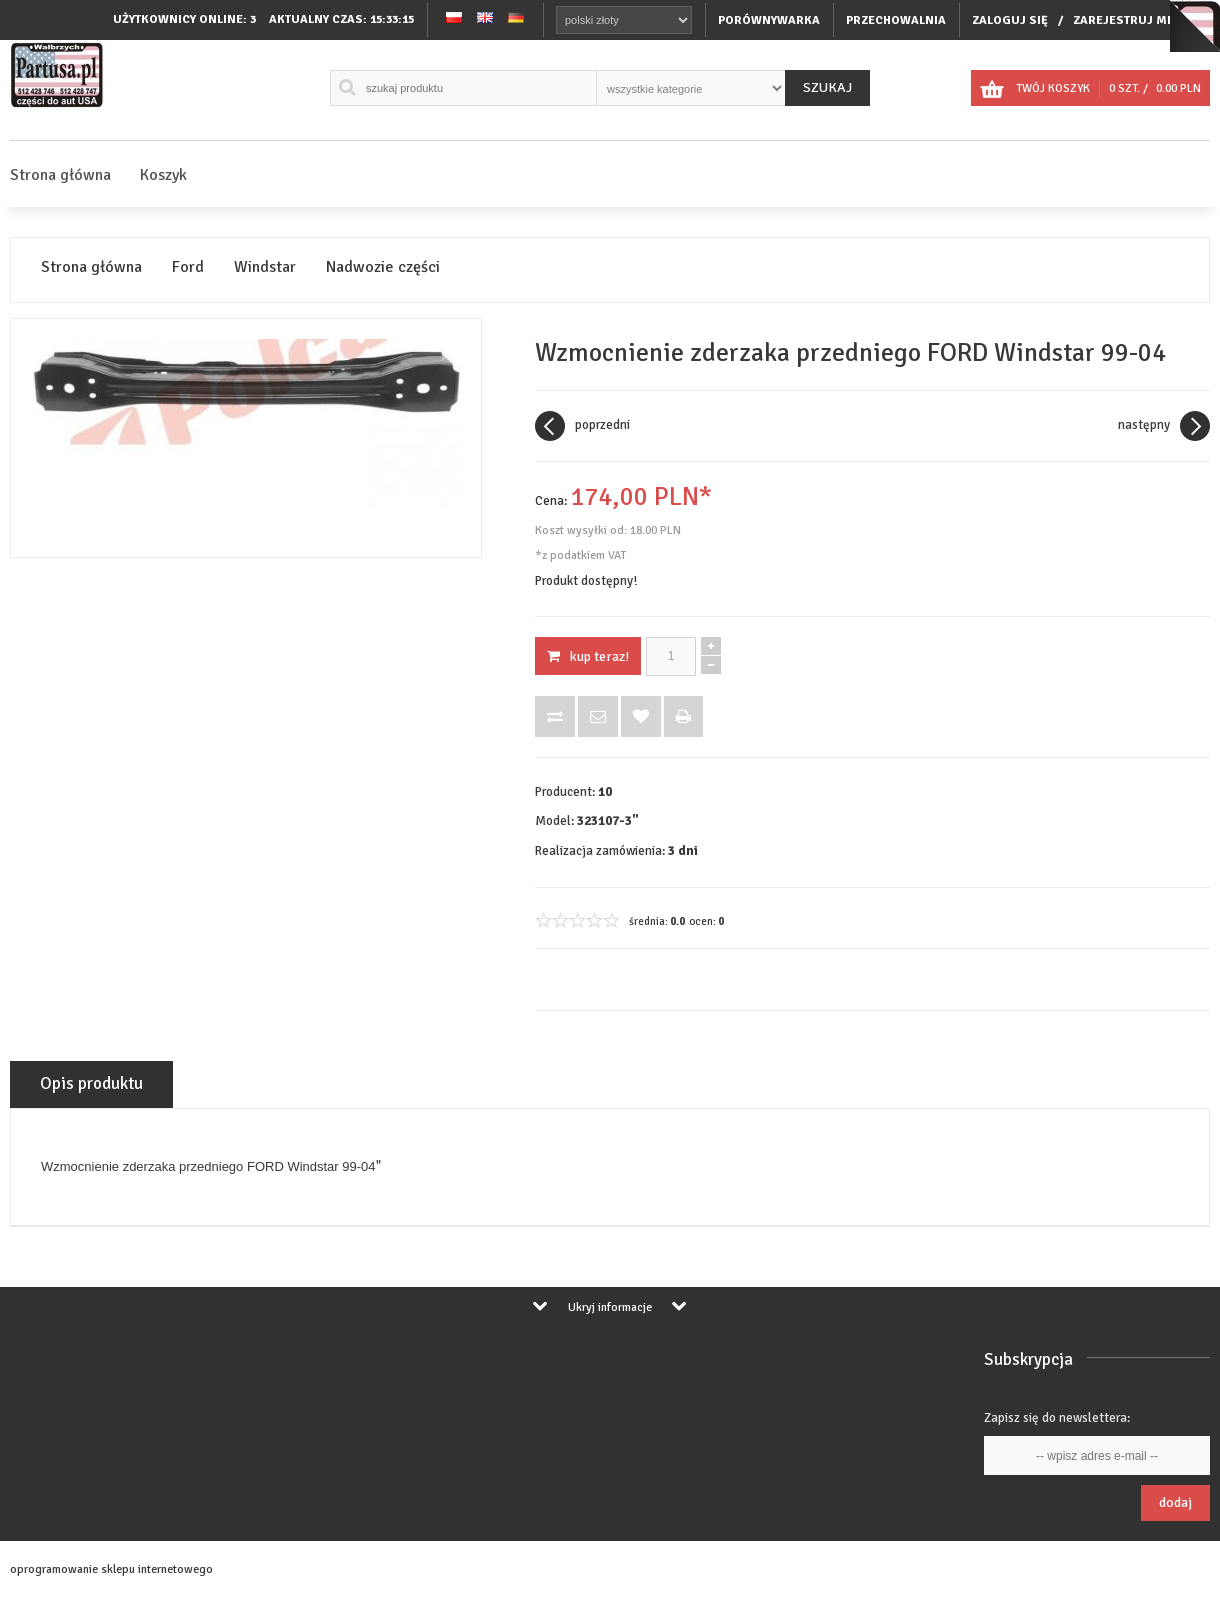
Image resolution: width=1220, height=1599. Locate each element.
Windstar (265, 267)
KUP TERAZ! (588, 656)
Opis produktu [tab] (91, 1083)
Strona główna (60, 175)
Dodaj (1175, 1502)
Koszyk (163, 175)
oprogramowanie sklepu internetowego (111, 1569)
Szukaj (827, 87)
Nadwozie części (383, 267)
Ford (188, 267)
